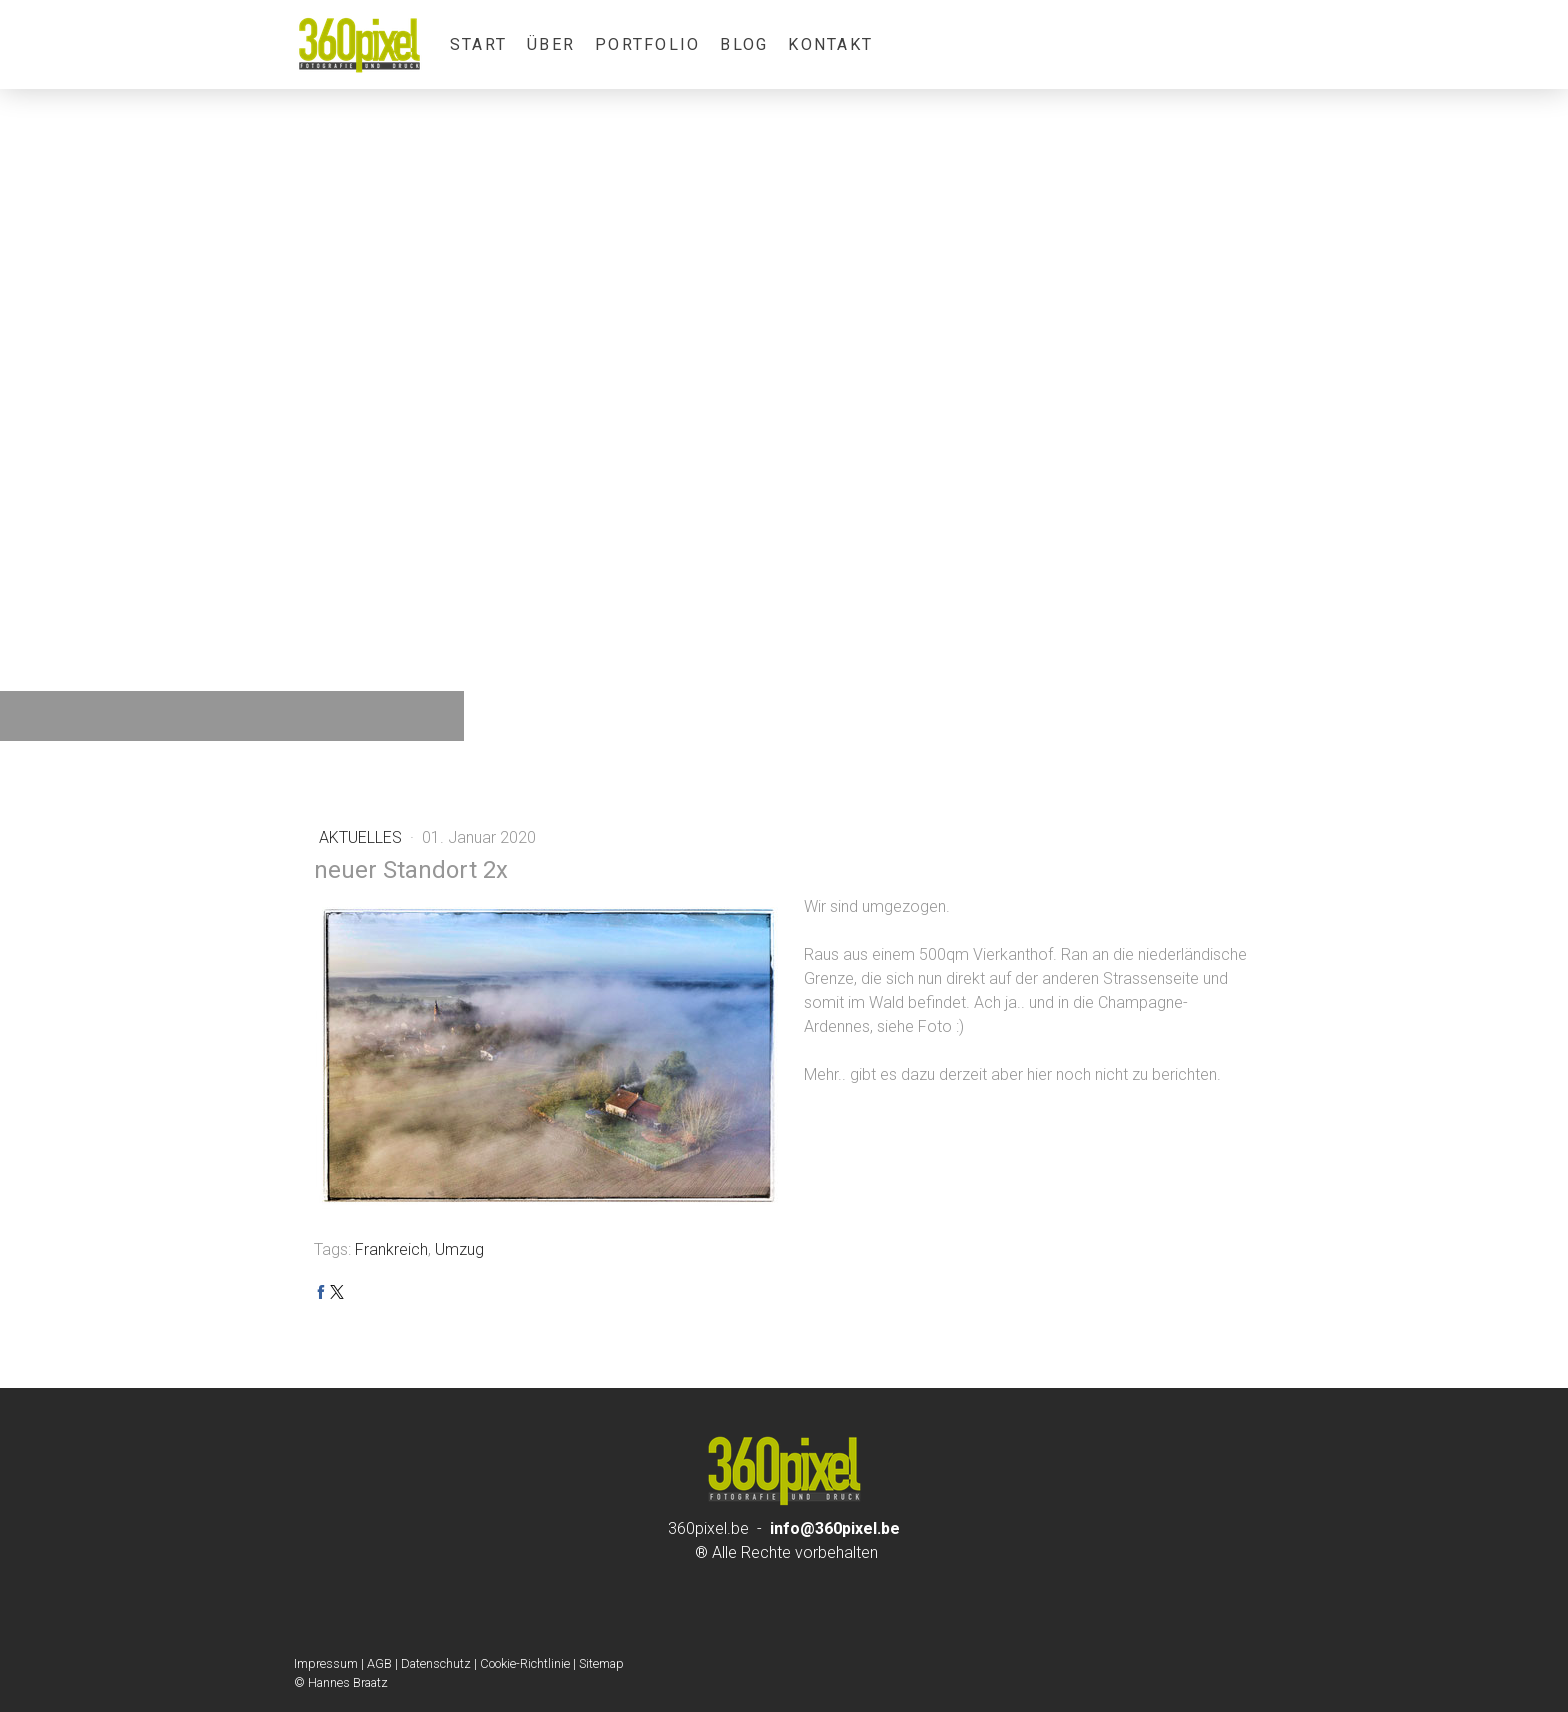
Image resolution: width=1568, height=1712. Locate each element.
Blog (744, 44)
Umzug (459, 1249)
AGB (379, 1663)
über (551, 44)
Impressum (326, 1663)
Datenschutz (436, 1663)
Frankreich (391, 1249)
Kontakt (830, 44)
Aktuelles (362, 837)
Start (478, 44)
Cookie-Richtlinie (525, 1663)
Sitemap (601, 1663)
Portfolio (647, 44)
